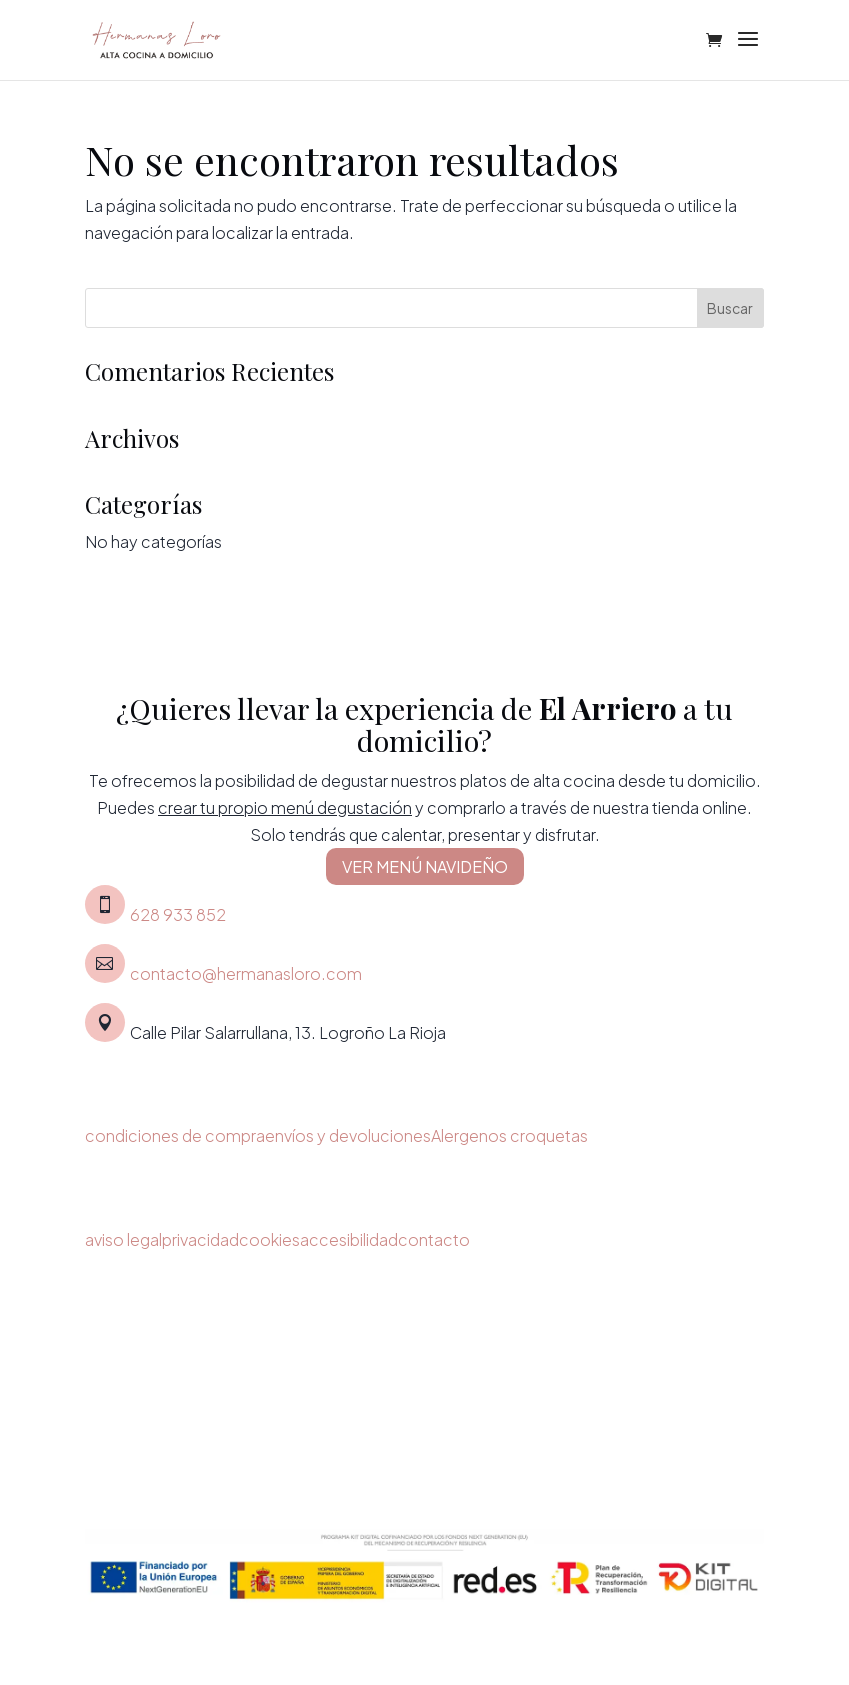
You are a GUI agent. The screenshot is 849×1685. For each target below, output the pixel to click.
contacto (434, 1239)
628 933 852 (178, 914)
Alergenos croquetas (509, 1135)
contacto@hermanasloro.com (246, 973)
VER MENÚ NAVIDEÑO (425, 866)
